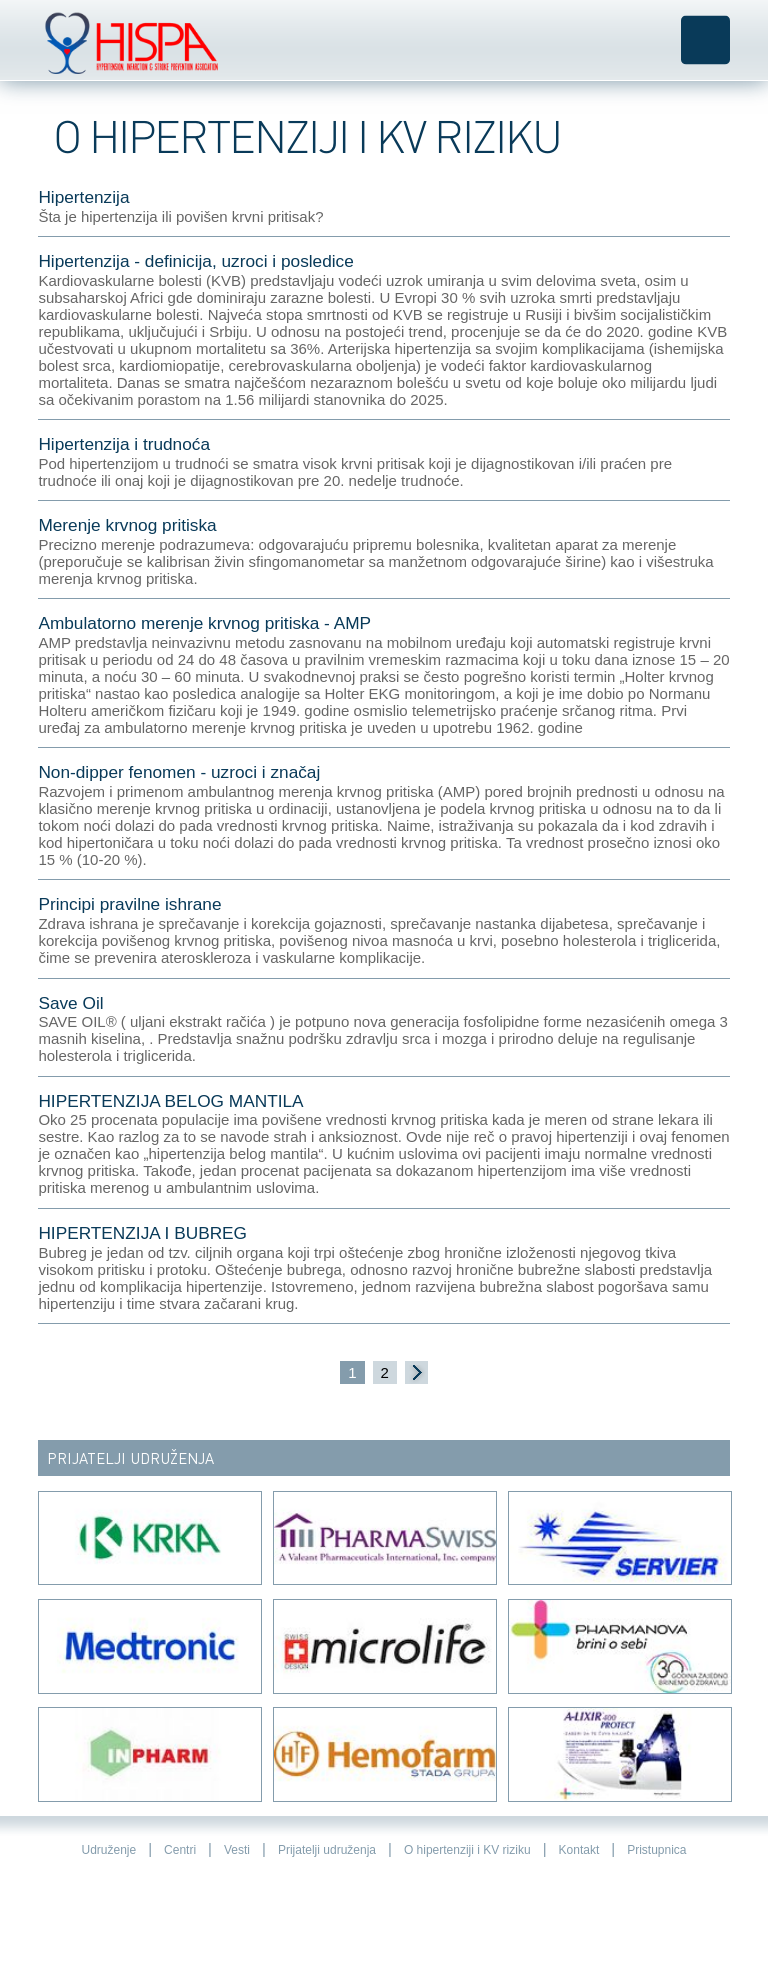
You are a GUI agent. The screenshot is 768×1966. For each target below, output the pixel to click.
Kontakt (579, 1850)
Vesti (237, 1850)
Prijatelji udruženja (327, 1850)
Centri (180, 1850)
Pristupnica (656, 1850)
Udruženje (108, 1850)
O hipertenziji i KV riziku (467, 1850)
